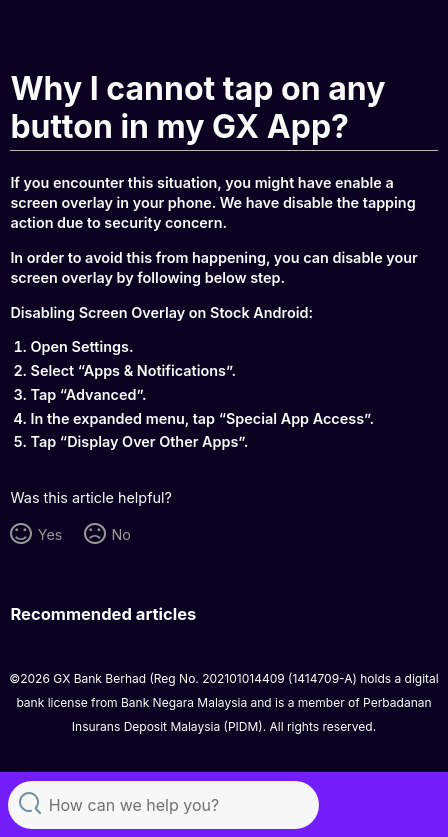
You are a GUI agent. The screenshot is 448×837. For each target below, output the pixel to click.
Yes (50, 534)
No (120, 534)
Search (30, 802)
